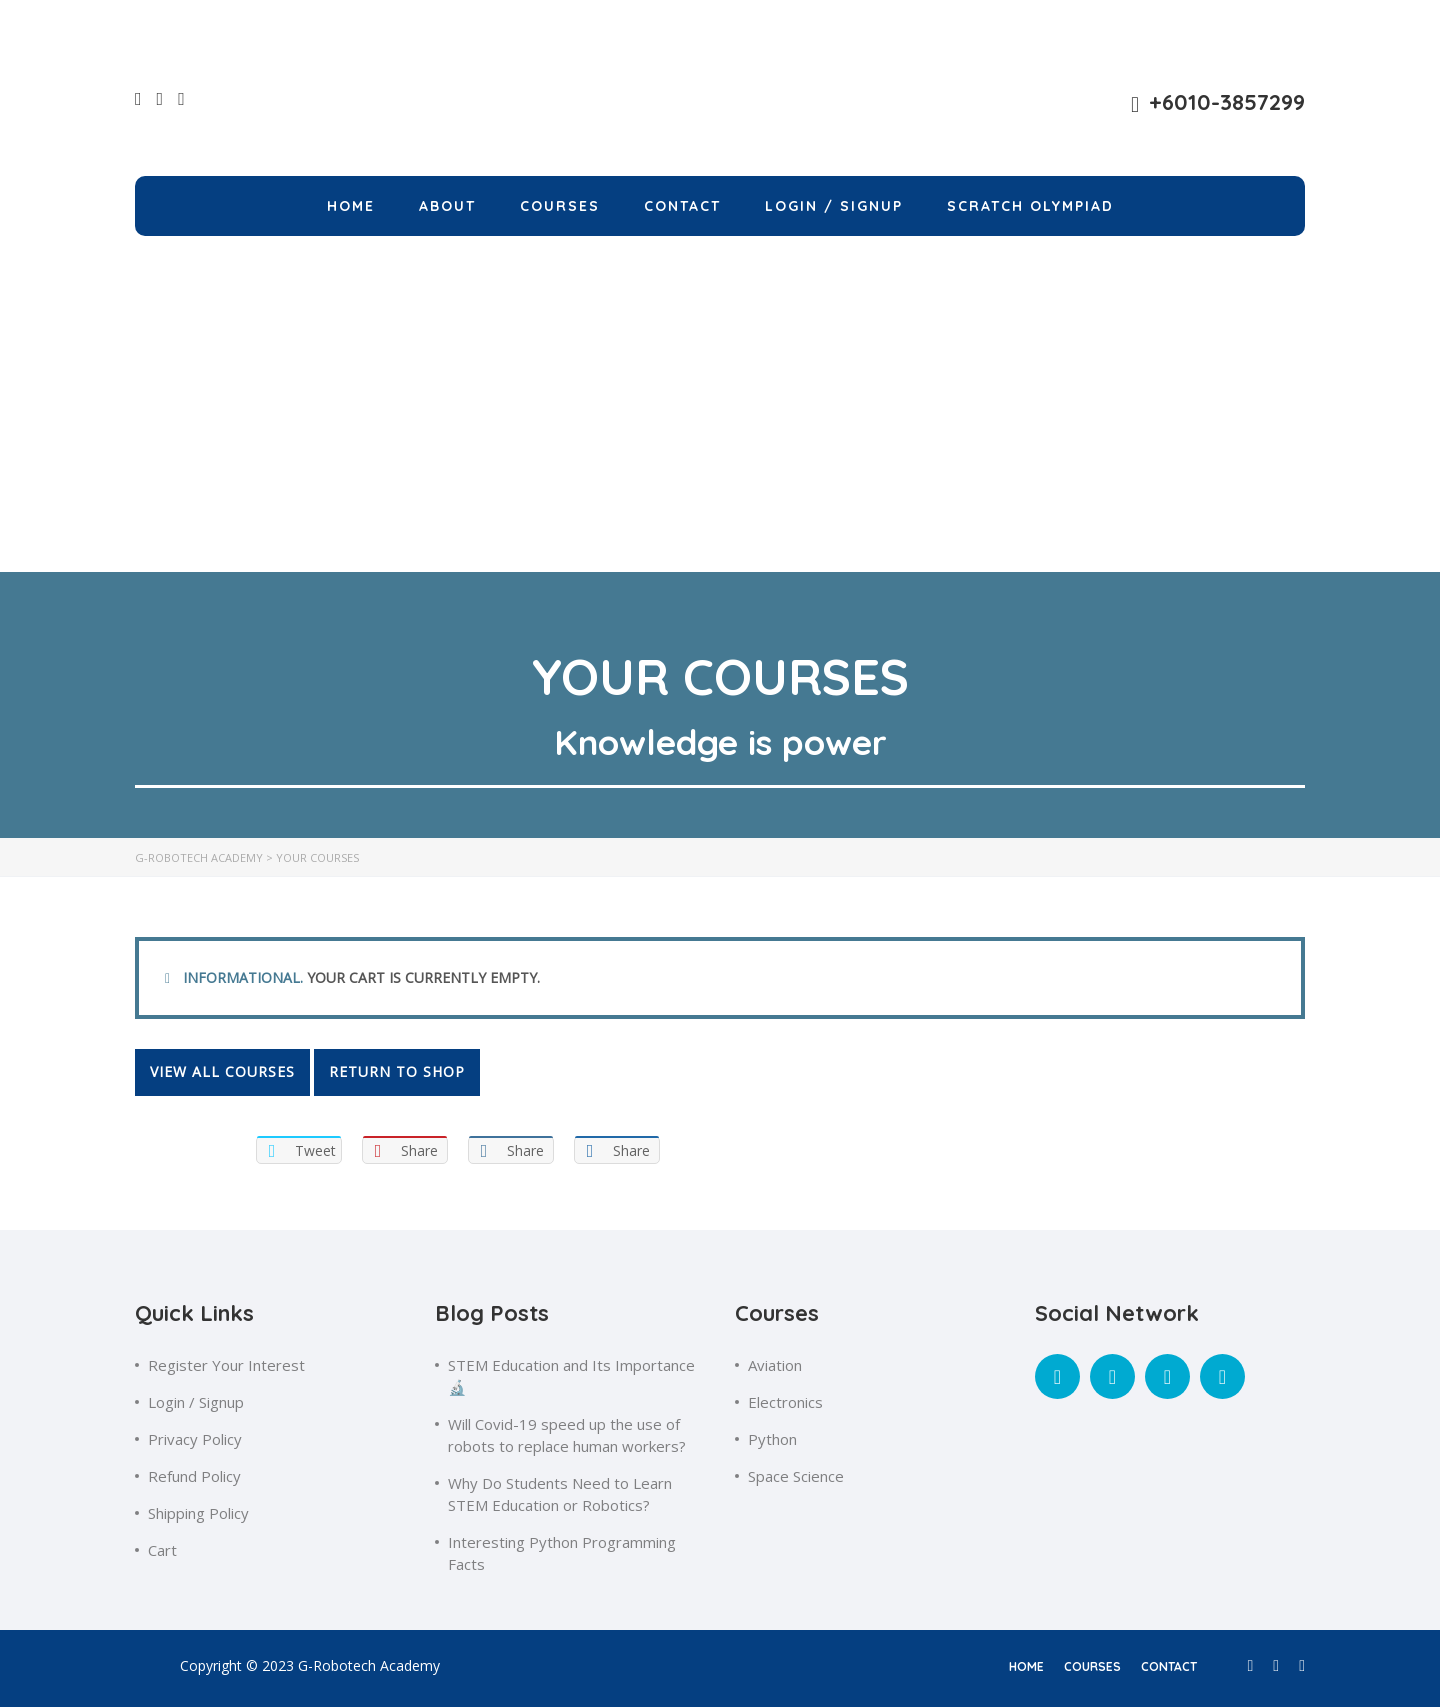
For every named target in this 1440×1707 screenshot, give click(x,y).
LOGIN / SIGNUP (834, 206)
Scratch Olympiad (1030, 206)
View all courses (222, 1071)
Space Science (796, 1476)
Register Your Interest (226, 1365)
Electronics (785, 1402)
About (447, 206)
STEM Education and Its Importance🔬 (571, 1376)
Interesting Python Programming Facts (562, 1553)
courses (1092, 1666)
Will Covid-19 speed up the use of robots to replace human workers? (567, 1435)
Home (351, 206)
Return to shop (397, 1071)
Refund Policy (194, 1476)
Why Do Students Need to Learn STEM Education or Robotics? (560, 1494)
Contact (682, 206)
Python (772, 1439)
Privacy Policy (195, 1439)
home (1026, 1666)
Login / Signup (196, 1402)
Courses (560, 206)
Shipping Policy (198, 1513)
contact (1169, 1666)
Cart (162, 1550)
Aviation (775, 1365)
